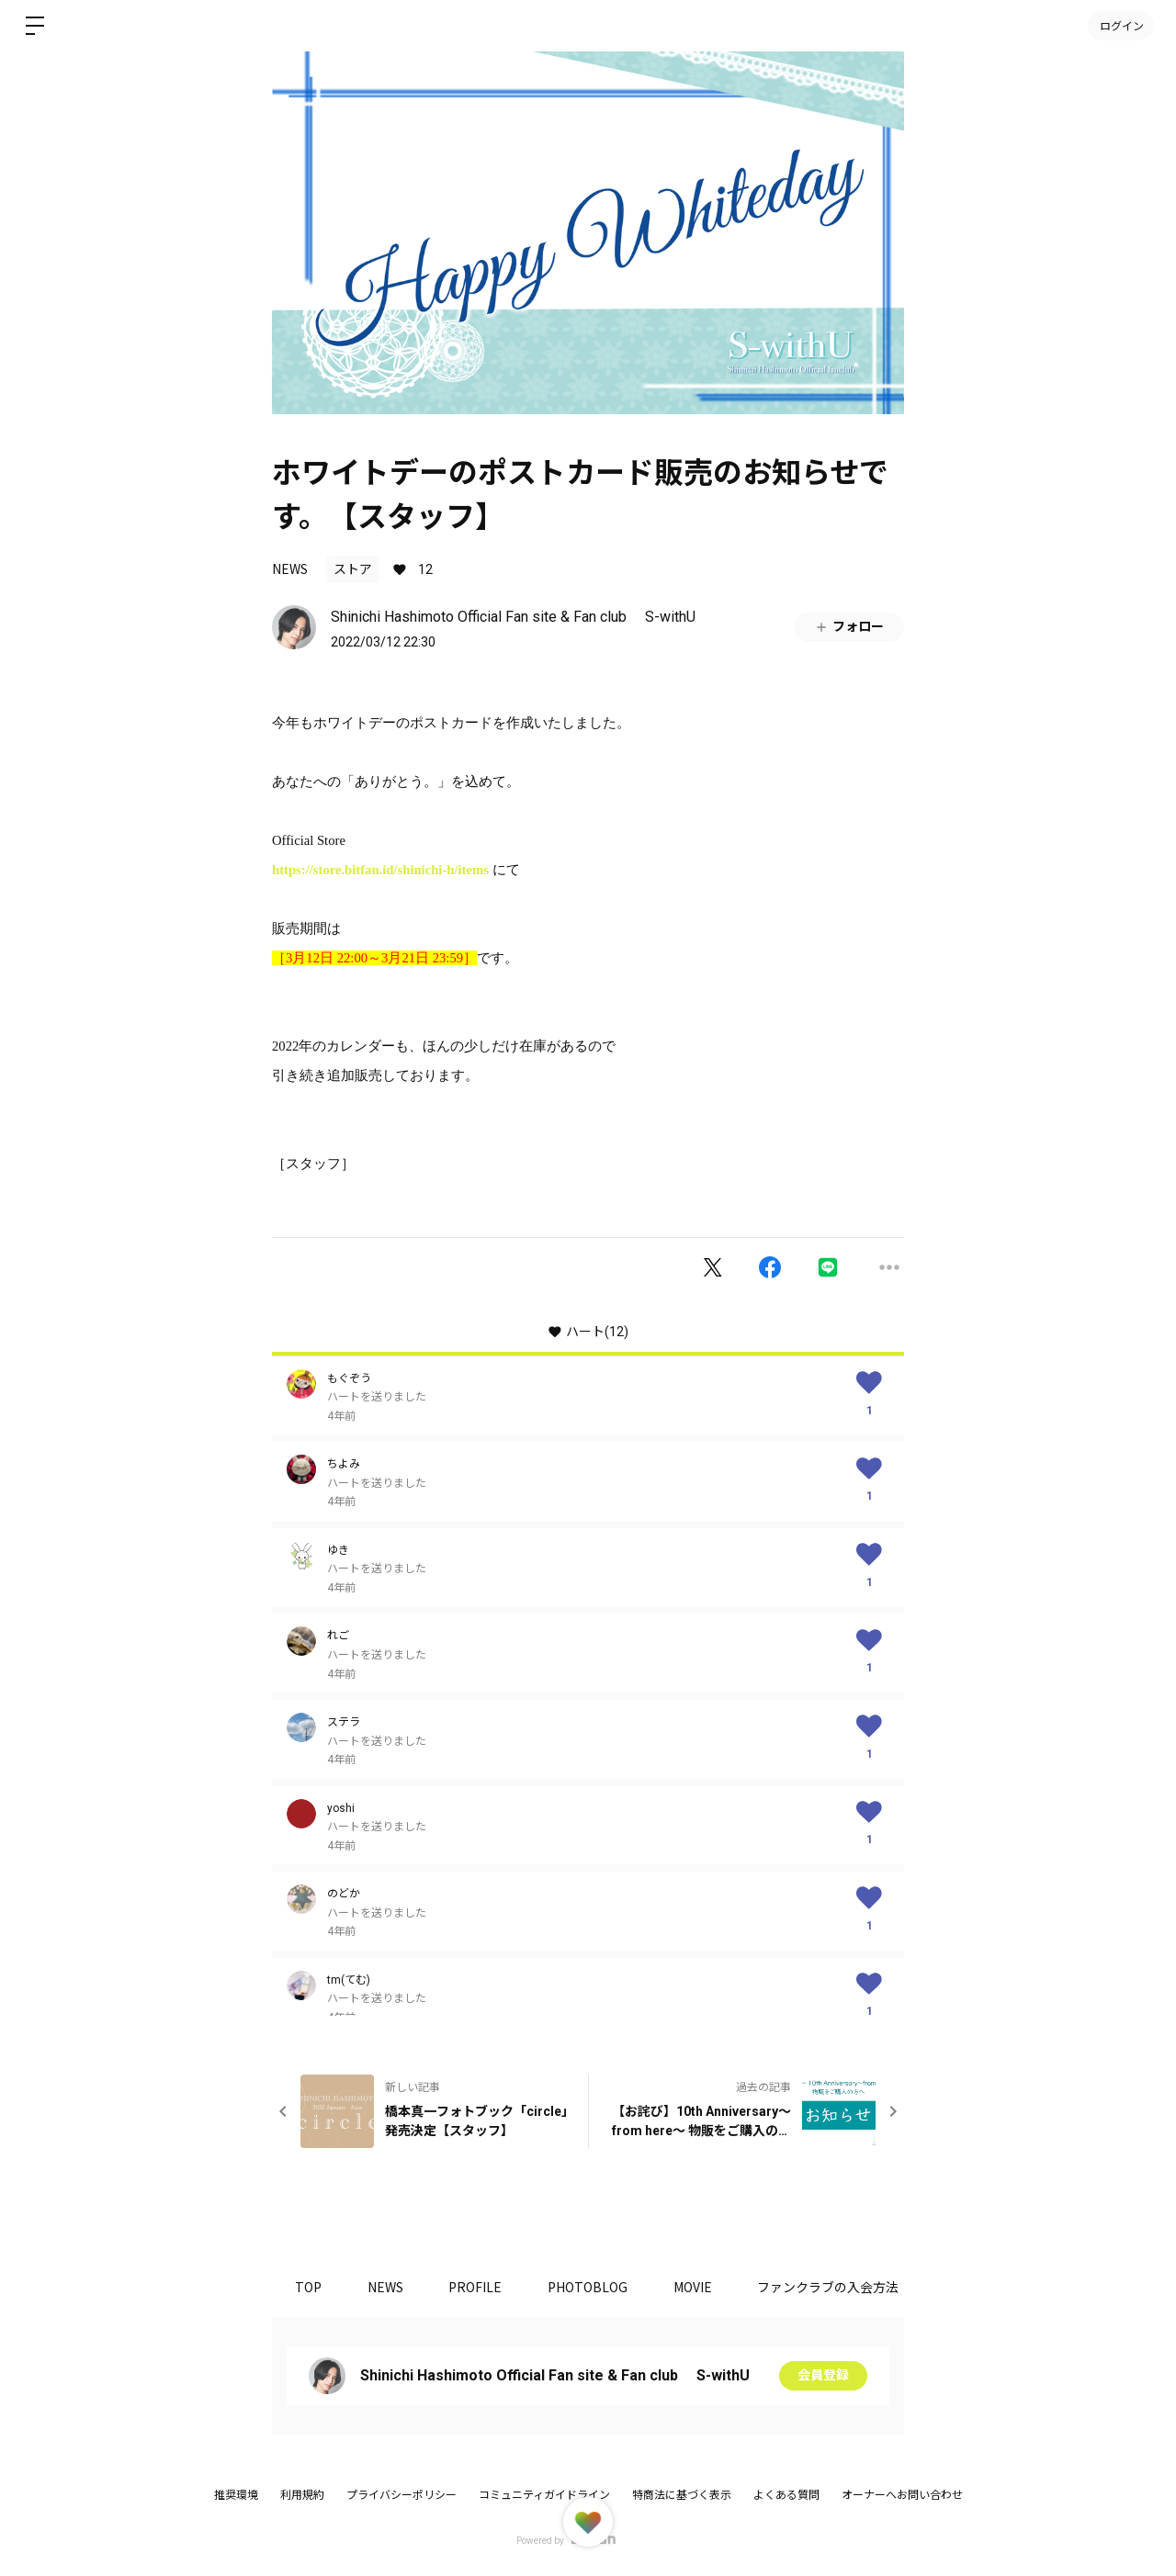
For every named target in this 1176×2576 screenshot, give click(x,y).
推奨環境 (236, 2495)
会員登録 (823, 2375)
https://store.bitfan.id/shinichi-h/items (380, 869)
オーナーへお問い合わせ (902, 2495)
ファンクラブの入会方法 (829, 2287)
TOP (308, 2287)
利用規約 (302, 2495)
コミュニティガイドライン (544, 2495)
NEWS (290, 568)
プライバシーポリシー (401, 2495)
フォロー (849, 627)
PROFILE (476, 2287)
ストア (353, 569)
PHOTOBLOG (588, 2287)
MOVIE (693, 2287)
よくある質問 (786, 2495)
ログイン (1121, 25)
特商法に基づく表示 (681, 2495)
